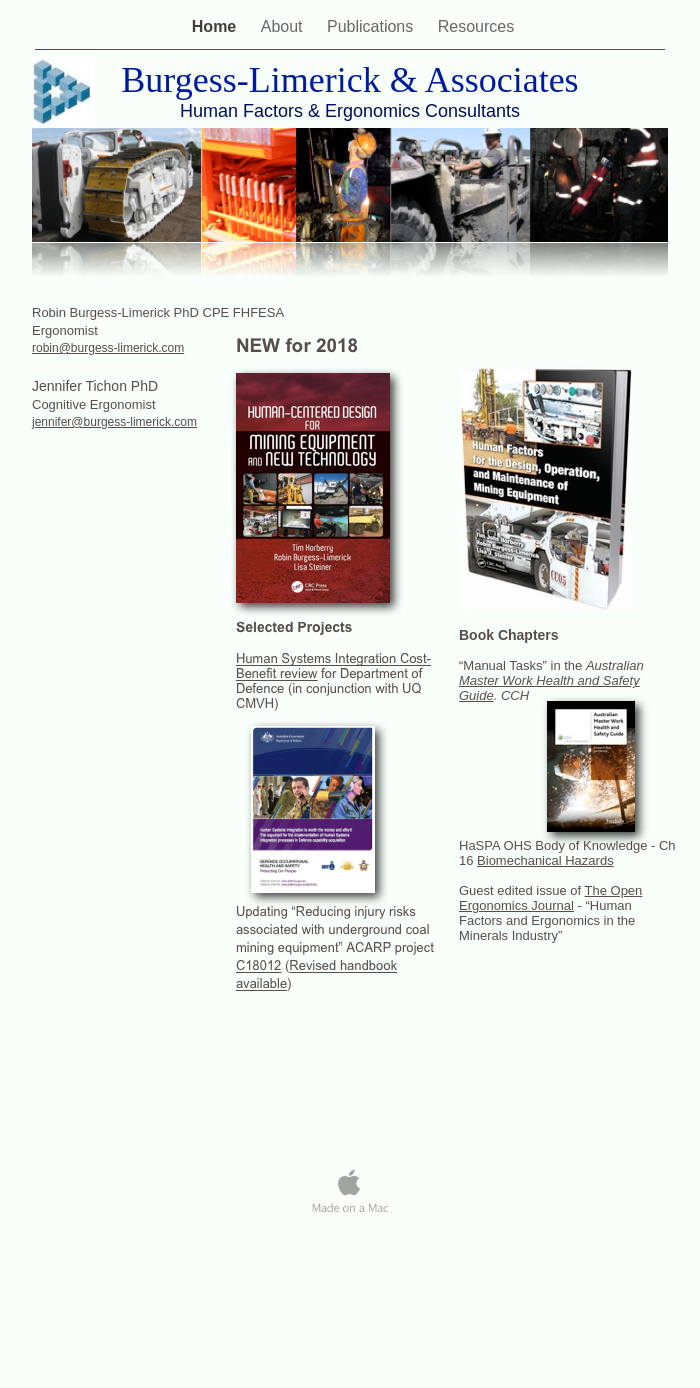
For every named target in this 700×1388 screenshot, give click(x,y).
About (284, 26)
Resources (476, 26)
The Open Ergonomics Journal (550, 898)
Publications (372, 26)
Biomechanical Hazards (545, 860)
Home (216, 26)
